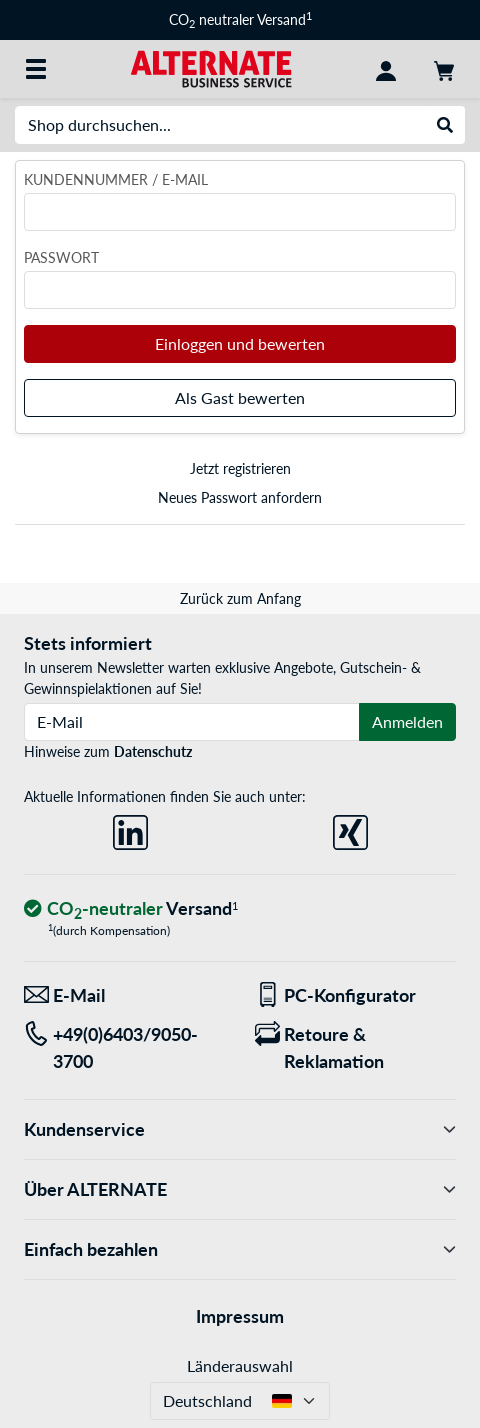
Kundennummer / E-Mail (116, 179)
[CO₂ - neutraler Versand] (131, 909)
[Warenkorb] (444, 69)
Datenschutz (153, 751)
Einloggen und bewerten (240, 343)
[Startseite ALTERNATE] (211, 67)
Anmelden (407, 721)
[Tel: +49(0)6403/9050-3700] (124, 1048)
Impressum (240, 1316)
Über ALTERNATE (240, 1189)
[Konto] (386, 69)
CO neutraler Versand (240, 19)
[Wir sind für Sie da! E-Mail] (124, 995)
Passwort (61, 257)
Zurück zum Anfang (240, 598)
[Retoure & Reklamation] (355, 1048)
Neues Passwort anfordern (240, 497)
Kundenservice (240, 1129)
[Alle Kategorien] (36, 69)
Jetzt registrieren (240, 468)
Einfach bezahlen (240, 1249)
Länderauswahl (240, 1365)
